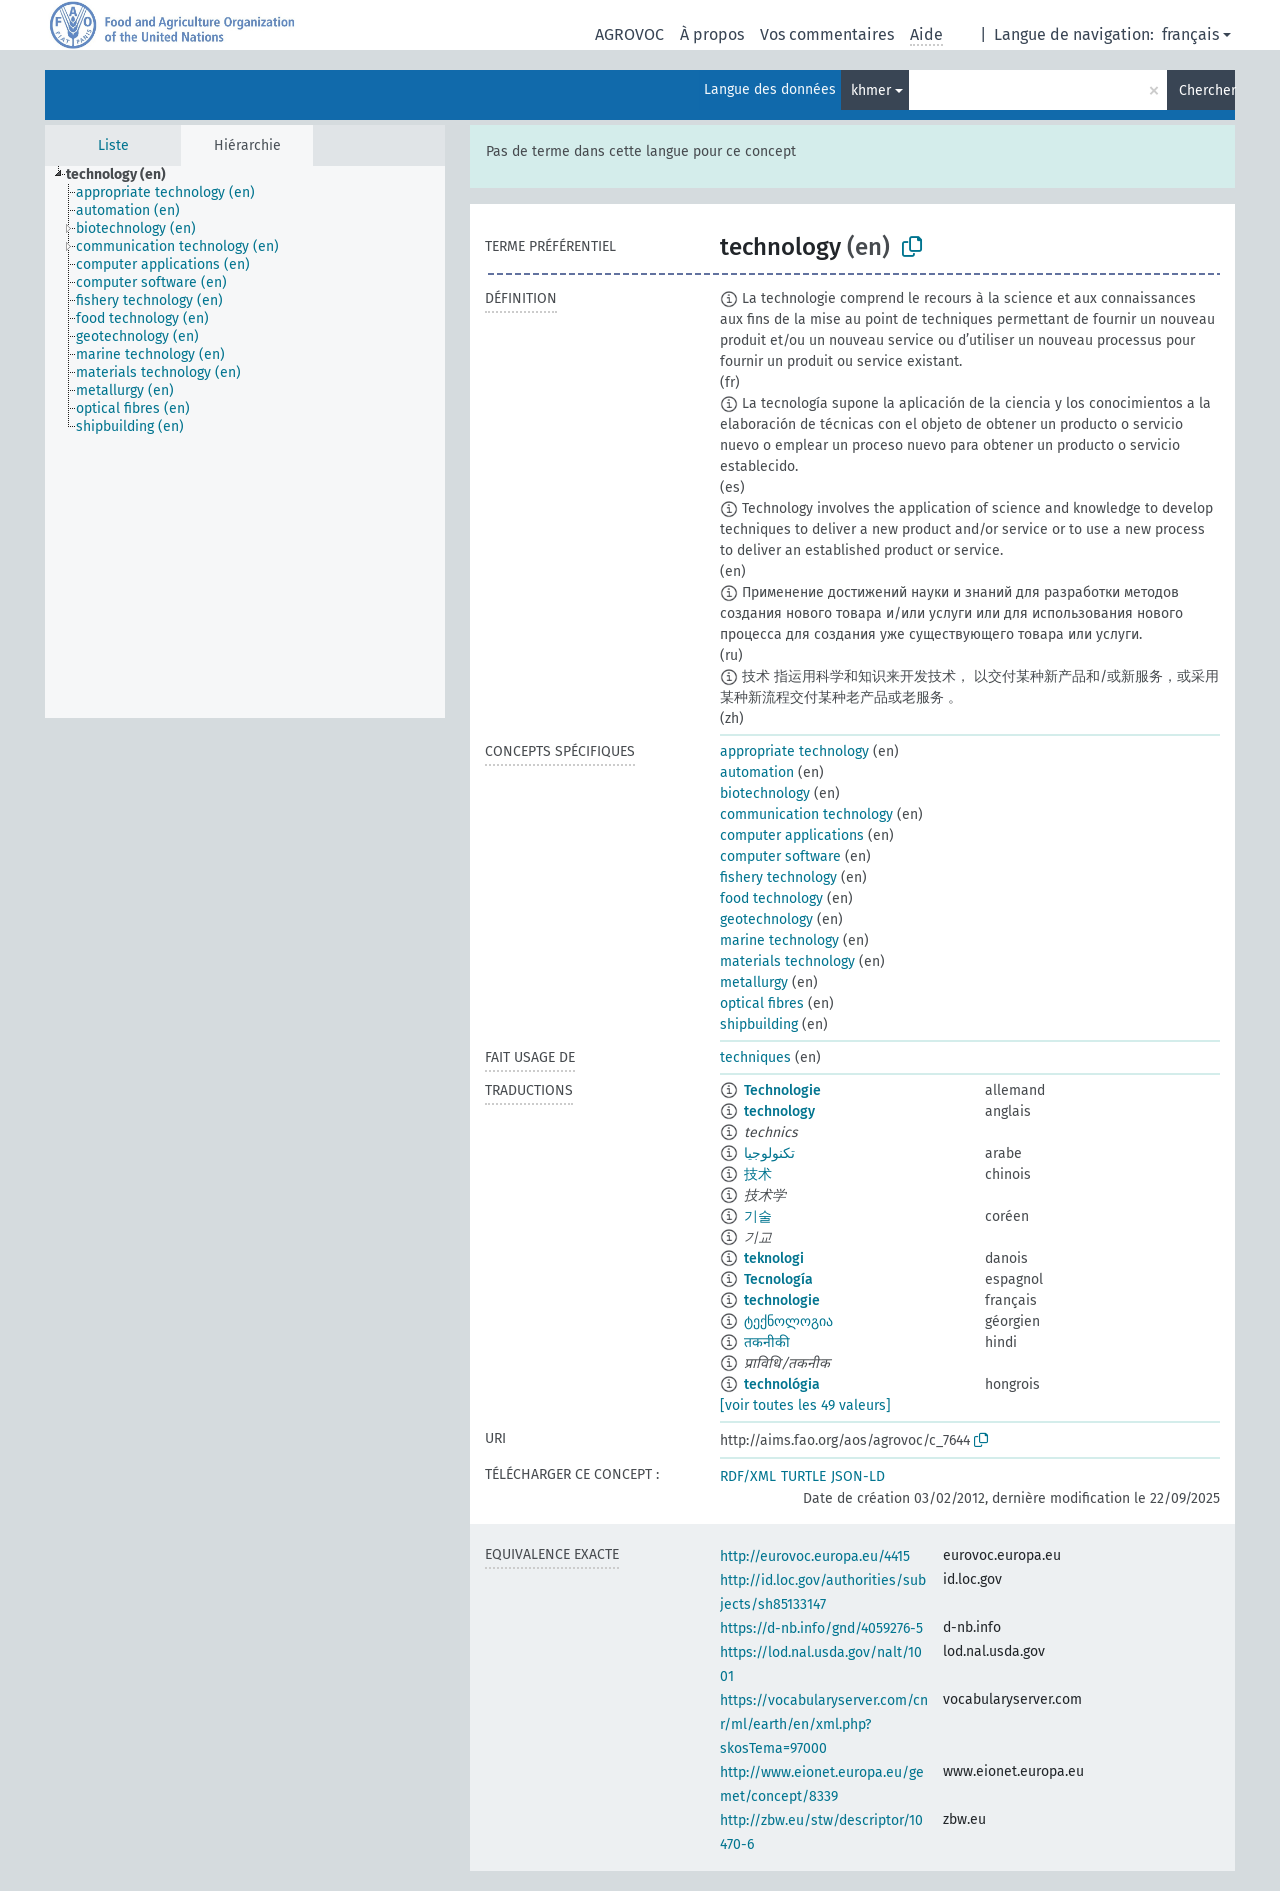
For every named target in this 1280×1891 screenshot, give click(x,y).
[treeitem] (124, 175)
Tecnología (778, 1279)
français (1190, 34)
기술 (758, 1216)
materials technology (787, 961)
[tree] (245, 442)
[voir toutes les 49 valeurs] (805, 1405)
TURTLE (803, 1476)
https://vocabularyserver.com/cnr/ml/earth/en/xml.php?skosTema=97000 (824, 1724)
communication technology (806, 814)
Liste (113, 145)
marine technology (779, 940)
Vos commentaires (827, 34)
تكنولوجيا (769, 1153)
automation (757, 772)
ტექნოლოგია (788, 1321)
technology (779, 1111)
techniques (755, 1057)
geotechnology (766, 919)
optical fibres (762, 1003)
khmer (871, 90)
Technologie (782, 1090)
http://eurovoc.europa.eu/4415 (815, 1556)
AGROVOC (629, 34)
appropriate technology (794, 751)
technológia (782, 1384)
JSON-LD (858, 1476)
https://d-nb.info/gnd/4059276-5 (821, 1628)
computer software (780, 856)
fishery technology (778, 877)
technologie (782, 1300)
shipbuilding (759, 1024)
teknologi (774, 1258)
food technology (771, 898)
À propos (712, 34)
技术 (758, 1174)
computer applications (792, 835)
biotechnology (765, 793)
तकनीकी (767, 1342)
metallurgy (754, 982)
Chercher (1207, 90)
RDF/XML (748, 1476)
